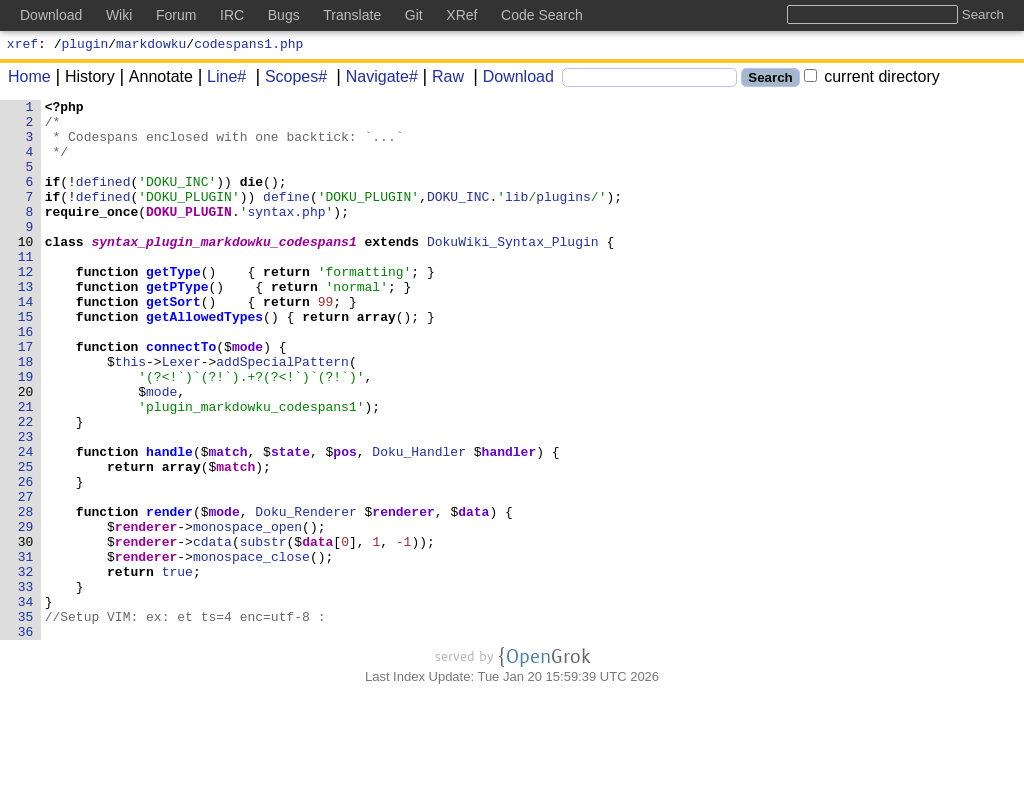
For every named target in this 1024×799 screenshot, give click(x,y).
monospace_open (247, 613)
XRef (461, 15)
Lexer (181, 415)
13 (26, 325)
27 (26, 577)
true (177, 667)
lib (517, 217)
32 (26, 667)
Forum (176, 15)
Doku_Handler (420, 523)
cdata (212, 631)
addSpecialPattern (283, 415)
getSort (174, 343)
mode (248, 397)
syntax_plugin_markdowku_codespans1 (224, 271)
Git (414, 15)
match (228, 523)
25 (26, 541)
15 (26, 361)
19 (26, 433)
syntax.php (287, 235)
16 (26, 379)
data (474, 595)
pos (345, 523)
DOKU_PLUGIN (190, 235)
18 (26, 415)
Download (511, 79)
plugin (85, 46)
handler (509, 523)
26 (26, 559)
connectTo (182, 397)
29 (26, 613)
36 (26, 739)
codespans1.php (248, 46)
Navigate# (375, 79)
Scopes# (289, 79)
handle (170, 523)
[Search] (649, 80)
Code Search (542, 15)
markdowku (151, 46)
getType (174, 307)
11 (26, 289)
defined (103, 199)
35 (26, 721)
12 (26, 307)
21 (26, 469)
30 (26, 631)
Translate (352, 15)
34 (26, 703)
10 (26, 271)
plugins (564, 217)
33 (26, 685)
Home (29, 79)
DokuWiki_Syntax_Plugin (514, 271)
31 (26, 649)
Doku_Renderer (306, 595)
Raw (441, 79)
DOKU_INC (459, 217)
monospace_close (251, 649)
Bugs (284, 15)
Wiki (119, 15)
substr (263, 631)
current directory (872, 79)
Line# (219, 79)
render (170, 595)
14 (26, 343)
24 (26, 523)
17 (26, 397)
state (291, 523)
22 (26, 487)
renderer (404, 595)
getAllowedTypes (205, 361)
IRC (232, 15)
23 (26, 505)
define (287, 217)
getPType (178, 325)
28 (26, 595)
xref (22, 46)
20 (26, 451)
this (130, 415)
